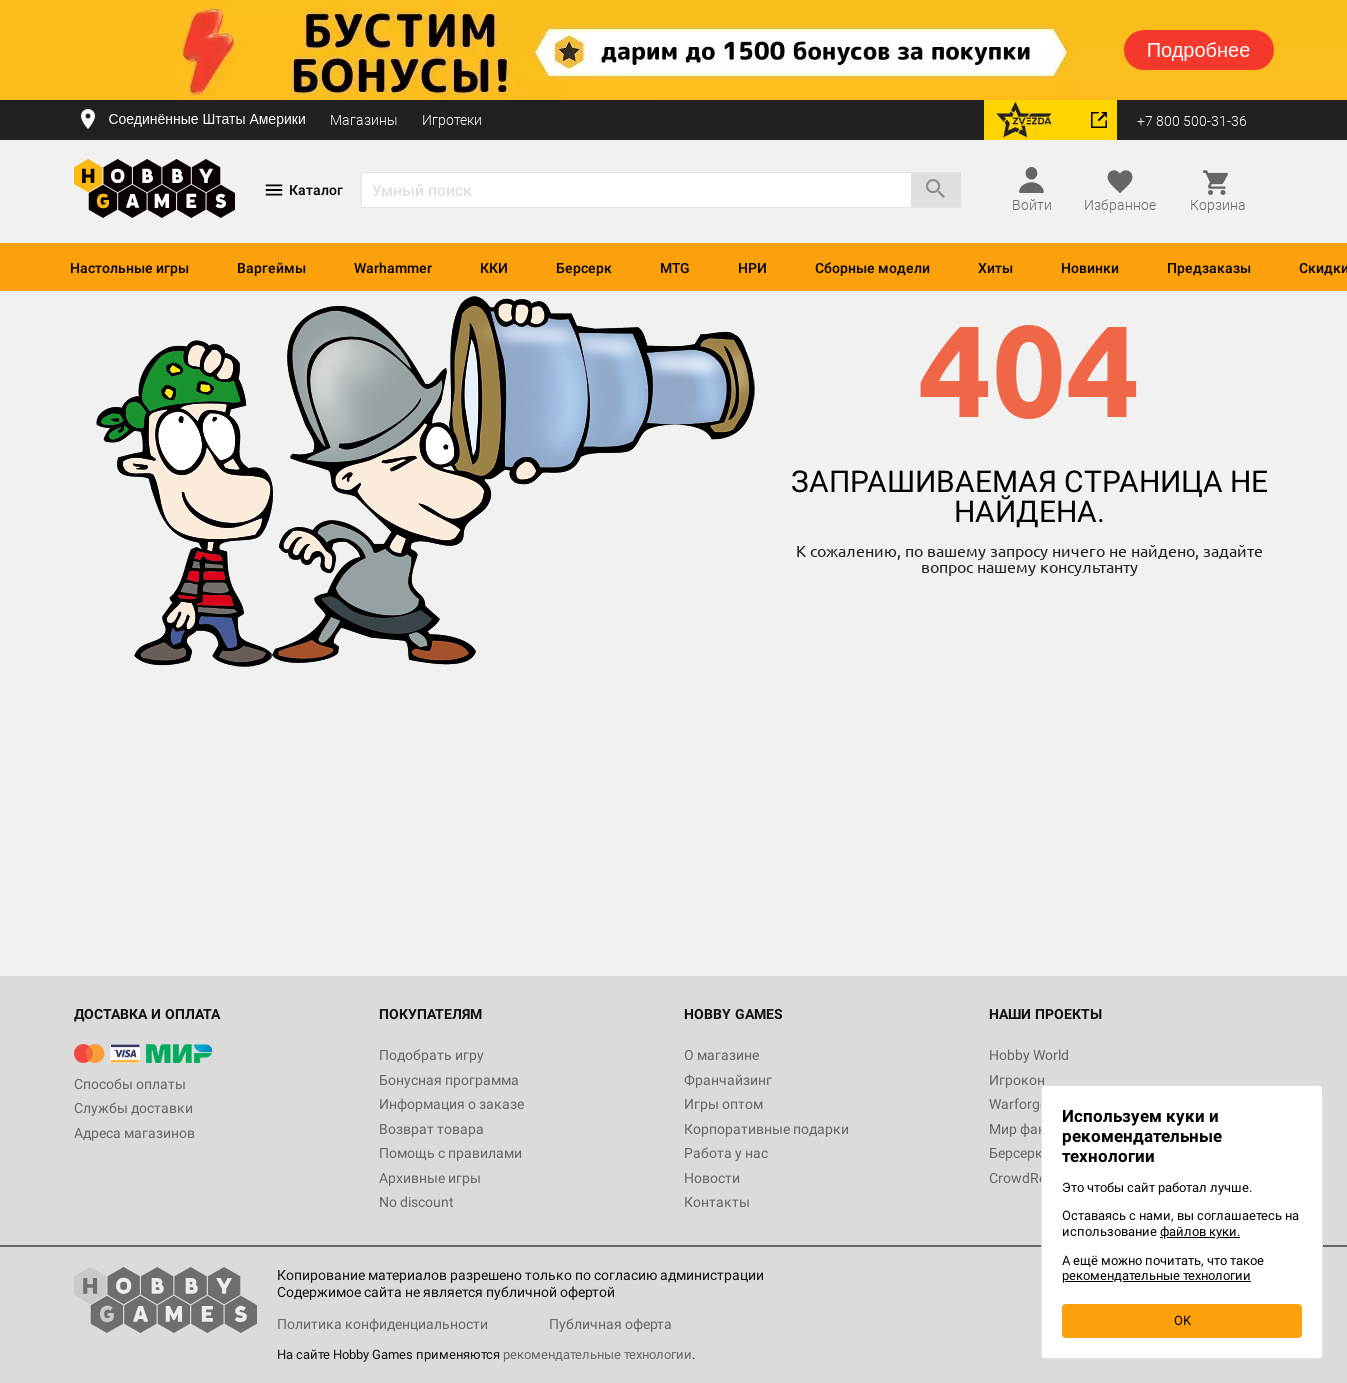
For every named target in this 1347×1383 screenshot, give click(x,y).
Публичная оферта (610, 1324)
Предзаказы (1209, 268)
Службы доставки (133, 1108)
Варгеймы (271, 268)
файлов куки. (1200, 1231)
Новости (712, 1178)
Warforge (1018, 1104)
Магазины (364, 120)
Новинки (1090, 268)
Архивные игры (430, 1178)
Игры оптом (723, 1104)
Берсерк (584, 268)
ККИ (494, 268)
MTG (675, 268)
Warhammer (393, 268)
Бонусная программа (449, 1080)
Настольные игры (129, 268)
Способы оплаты (130, 1084)
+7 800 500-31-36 (1192, 121)
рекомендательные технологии (597, 1354)
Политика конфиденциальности (382, 1324)
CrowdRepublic (1036, 1178)
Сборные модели (872, 268)
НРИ (752, 268)
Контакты (717, 1202)
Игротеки (452, 120)
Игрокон (1017, 1080)
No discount (416, 1202)
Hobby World (1029, 1055)
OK (1182, 1320)
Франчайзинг (728, 1080)
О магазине (721, 1055)
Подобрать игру (431, 1055)
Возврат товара (431, 1129)
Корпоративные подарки (766, 1129)
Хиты (995, 268)
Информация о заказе (451, 1104)
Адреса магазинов (134, 1133)
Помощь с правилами (450, 1153)
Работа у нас (726, 1153)
